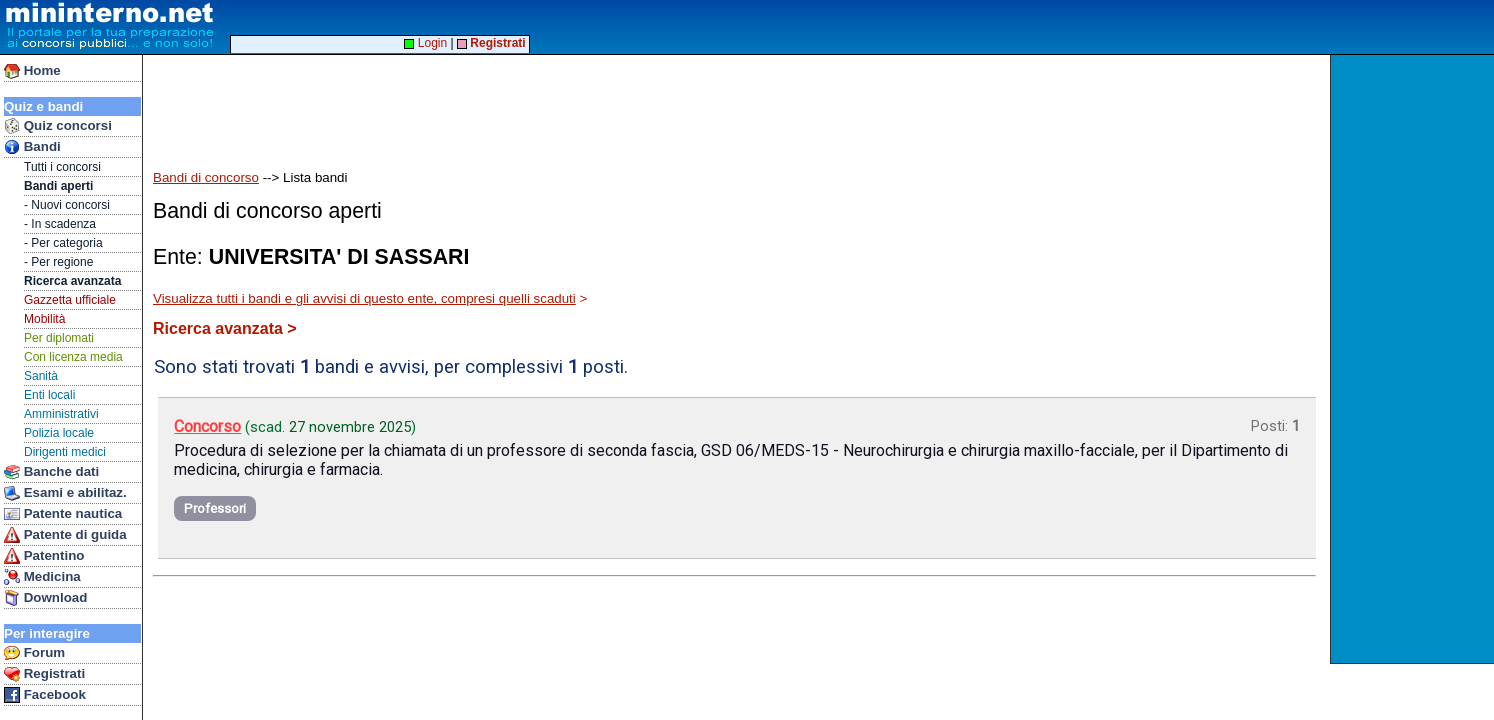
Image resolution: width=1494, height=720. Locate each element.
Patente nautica (63, 514)
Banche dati (51, 472)
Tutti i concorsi (62, 167)
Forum (34, 653)
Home (32, 71)
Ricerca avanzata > (225, 328)
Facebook (45, 695)
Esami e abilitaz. (65, 493)
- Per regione (58, 262)
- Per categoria (63, 243)
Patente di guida (65, 535)
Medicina (42, 577)
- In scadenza (60, 224)
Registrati (44, 674)
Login (425, 43)
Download (45, 598)
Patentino (44, 556)
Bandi (32, 147)
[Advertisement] (1414, 359)
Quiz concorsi (58, 126)
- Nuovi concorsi (67, 205)
